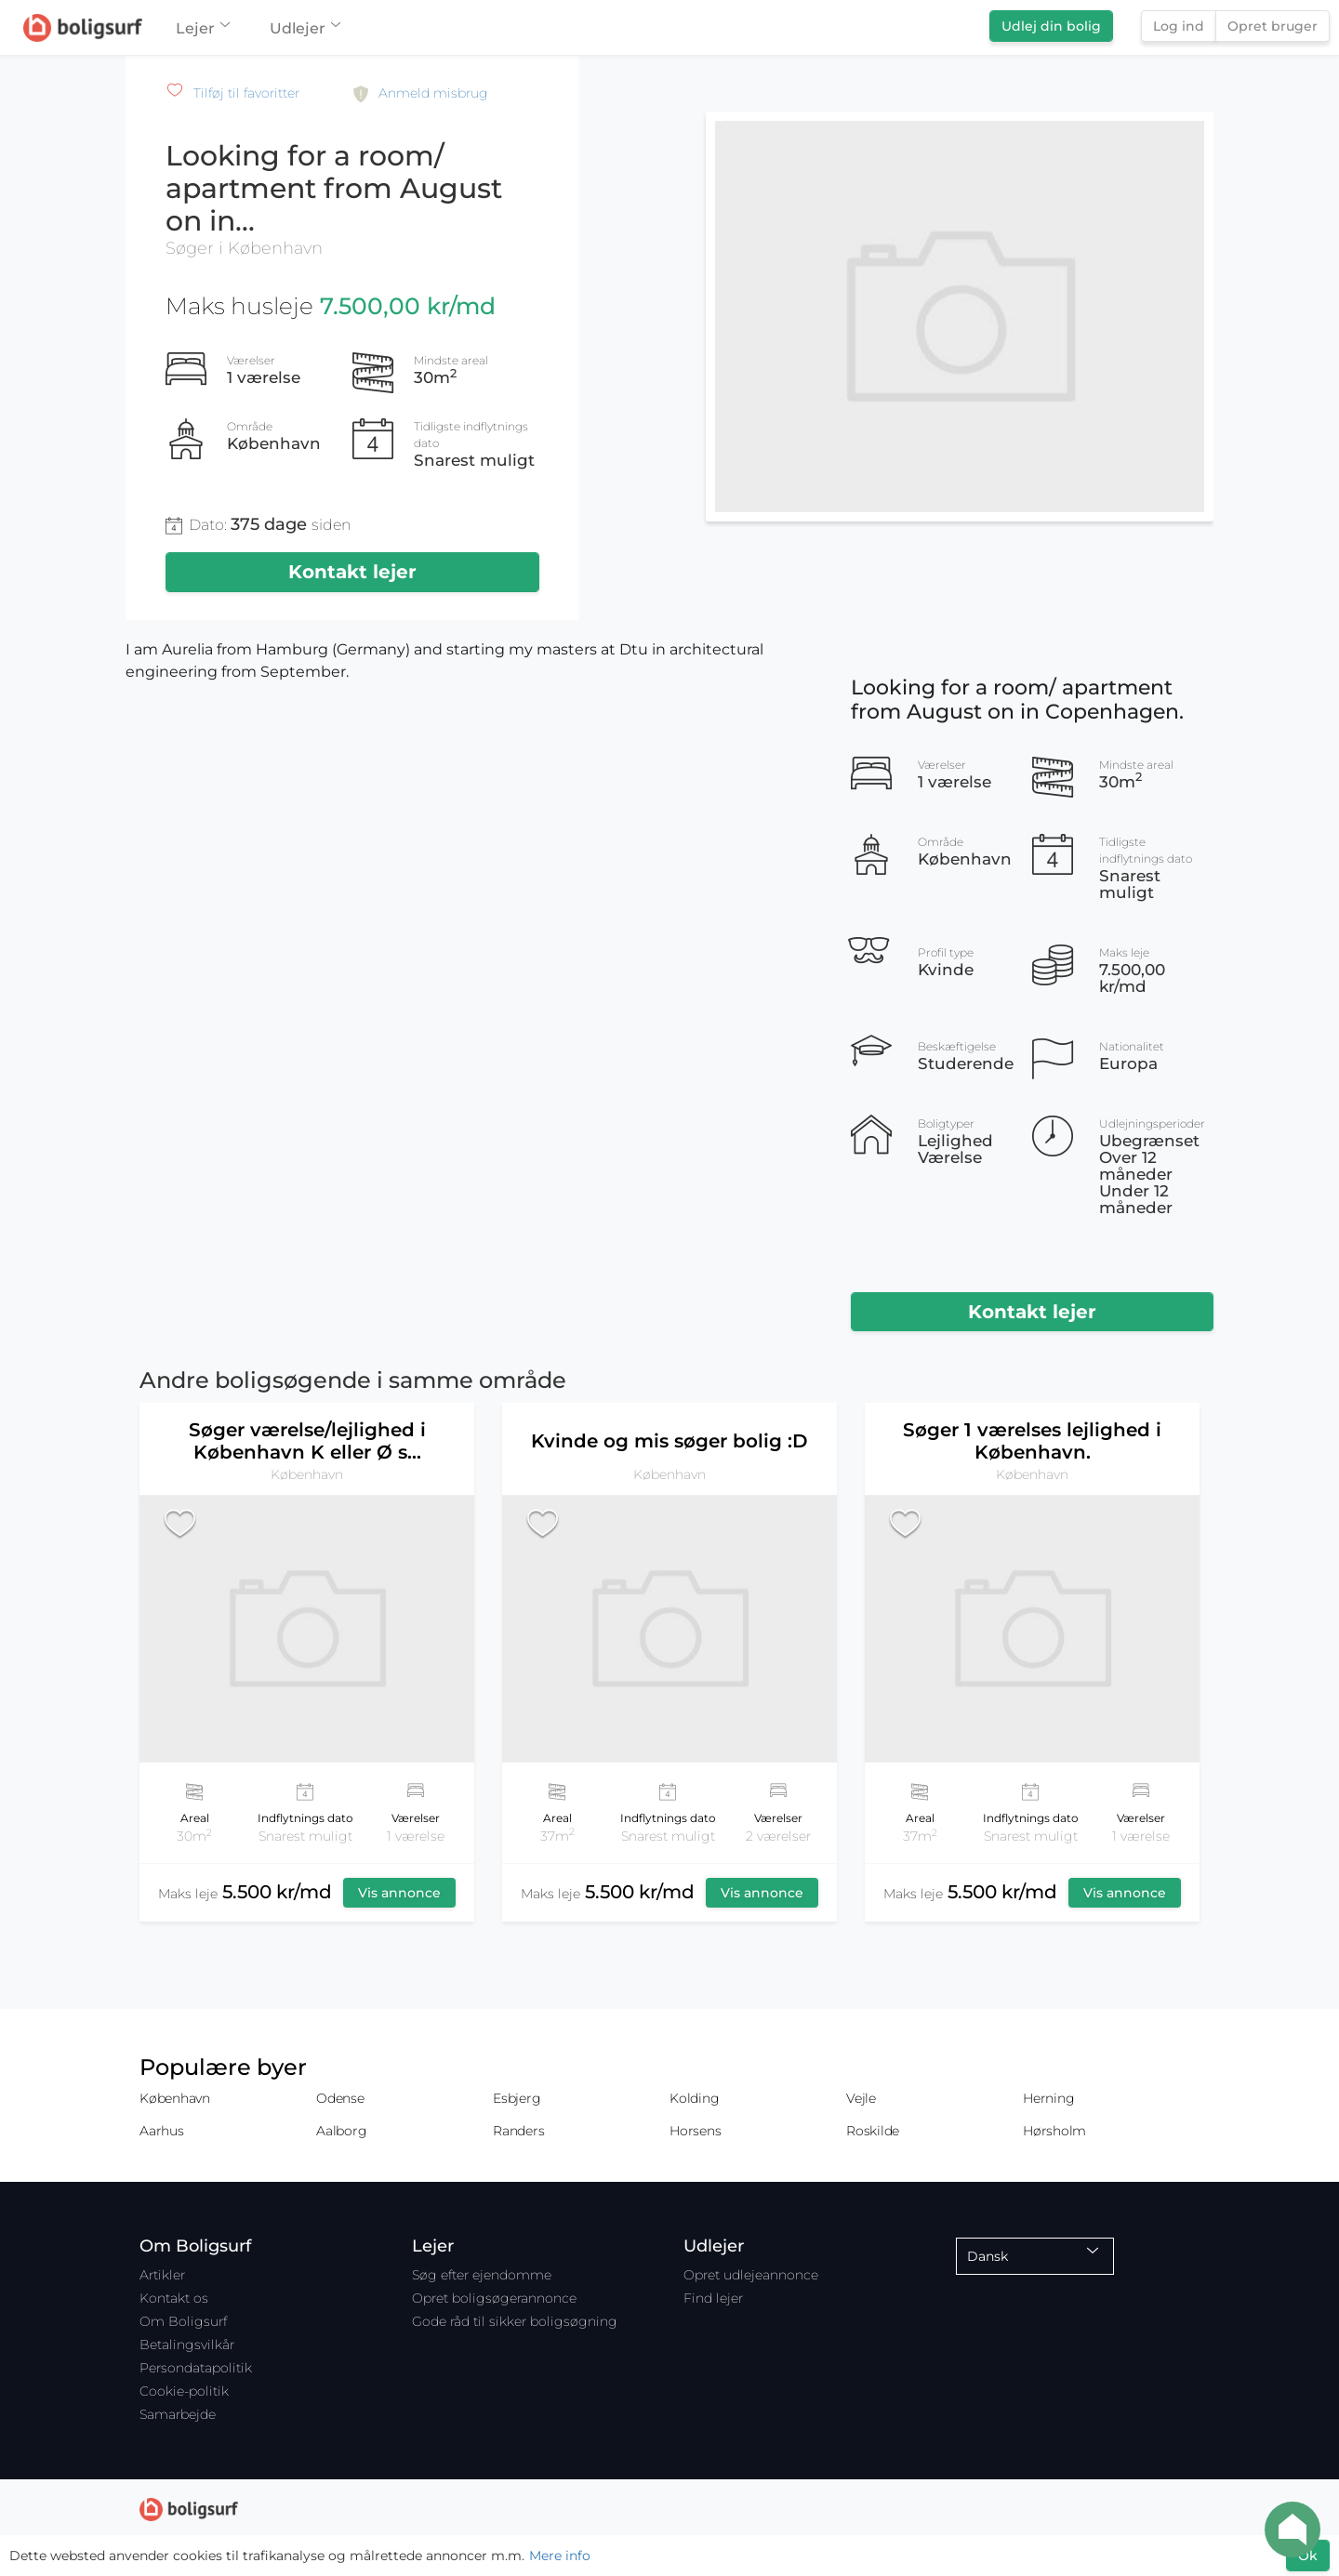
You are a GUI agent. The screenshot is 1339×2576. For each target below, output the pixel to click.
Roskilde (872, 2130)
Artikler (162, 2274)
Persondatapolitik (195, 2367)
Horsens (695, 2130)
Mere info (559, 2555)
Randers (518, 2130)
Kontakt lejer (352, 572)
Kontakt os (173, 2298)
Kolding (694, 2098)
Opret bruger (1272, 26)
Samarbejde (177, 2414)
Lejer (202, 28)
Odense (340, 2098)
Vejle (861, 2098)
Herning (1048, 2098)
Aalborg (341, 2130)
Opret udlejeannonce (750, 2274)
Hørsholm (1054, 2130)
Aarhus (161, 2130)
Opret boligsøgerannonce (494, 2298)
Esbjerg (516, 2098)
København (174, 2098)
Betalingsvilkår (186, 2344)
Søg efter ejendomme (481, 2274)
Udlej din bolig (1051, 26)
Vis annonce (399, 1892)
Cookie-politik (184, 2391)
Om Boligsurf (183, 2321)
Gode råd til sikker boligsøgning (514, 2321)
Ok (1308, 2555)
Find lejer (713, 2298)
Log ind (1178, 26)
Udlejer (304, 28)
